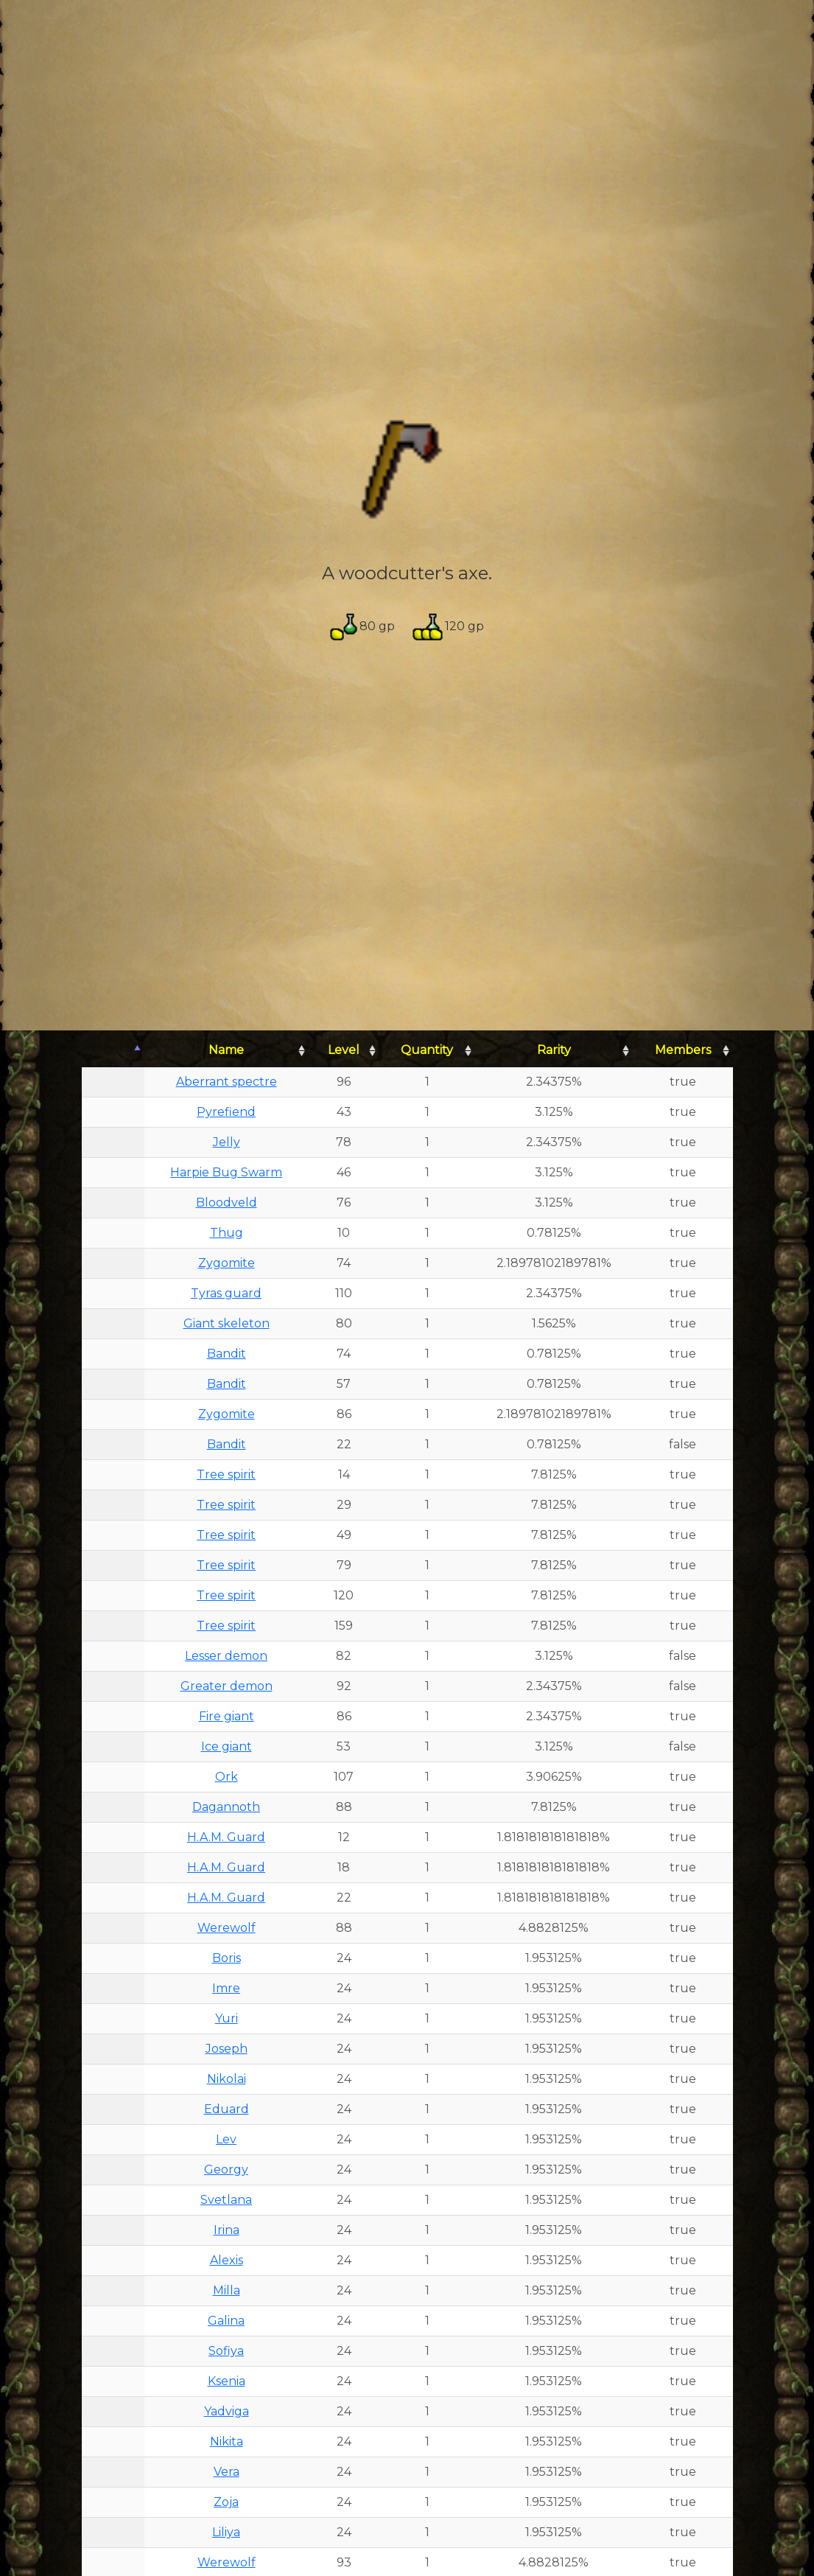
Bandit (226, 1354)
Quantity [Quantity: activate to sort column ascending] (427, 1050)
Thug (226, 1233)
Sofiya (226, 2351)
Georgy (226, 2170)
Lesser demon (226, 1656)
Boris (226, 1958)
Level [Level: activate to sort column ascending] (343, 1050)
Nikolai (226, 2079)
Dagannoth (226, 1807)
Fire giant (226, 1716)
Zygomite (226, 1263)
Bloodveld (226, 1202)
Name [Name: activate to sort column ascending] (226, 1050)
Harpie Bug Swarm (226, 1172)
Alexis (226, 2260)
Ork (226, 1777)
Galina (226, 2321)
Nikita (226, 2441)
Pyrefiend (226, 1112)
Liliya (226, 2532)
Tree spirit (226, 1474)
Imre (226, 1988)
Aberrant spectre (226, 1082)
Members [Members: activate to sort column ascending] (683, 1050)
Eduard (226, 2109)
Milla (226, 2290)
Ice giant (226, 1746)
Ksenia (226, 2381)
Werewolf (226, 1928)
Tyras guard (226, 1293)
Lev (226, 2139)
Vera (226, 2472)
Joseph (227, 2049)
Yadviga (226, 2411)
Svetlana (226, 2200)
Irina (226, 2230)
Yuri (226, 2018)
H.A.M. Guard (226, 1837)
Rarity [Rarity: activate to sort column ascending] (554, 1050)
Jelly (226, 1142)
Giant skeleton (226, 1323)
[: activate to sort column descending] (113, 1050)
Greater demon (226, 1686)
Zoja (226, 2502)
